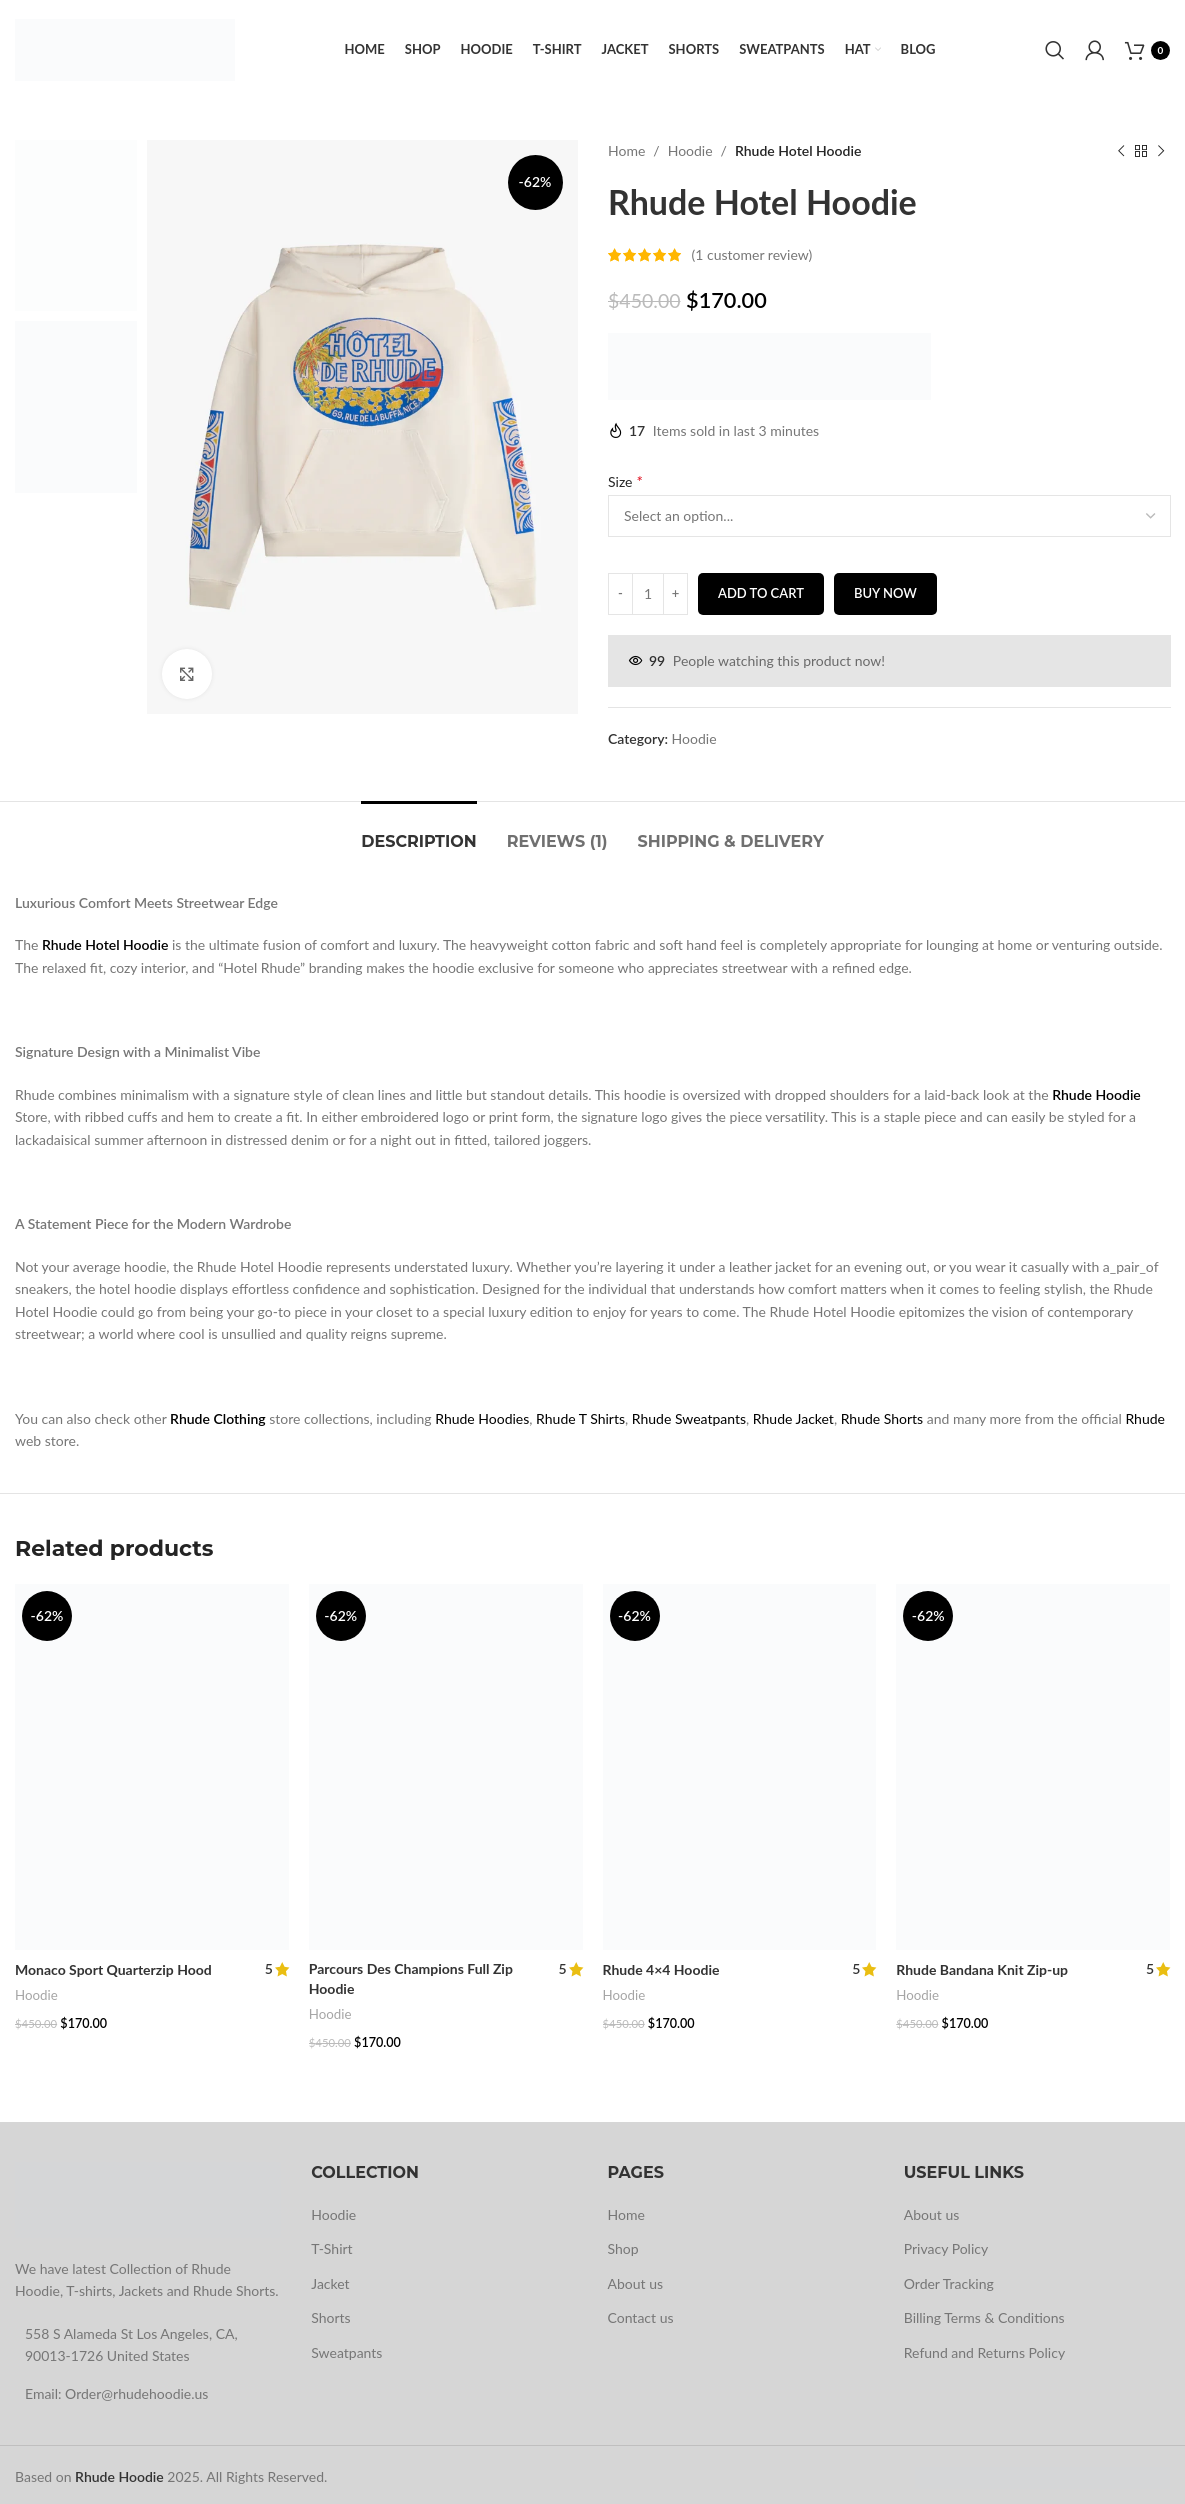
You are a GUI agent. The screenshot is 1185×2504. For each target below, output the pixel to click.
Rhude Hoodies (482, 1418)
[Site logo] (125, 48)
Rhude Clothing (218, 1418)
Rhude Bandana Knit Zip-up (982, 1969)
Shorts (330, 2312)
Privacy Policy (946, 2243)
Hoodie (689, 150)
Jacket (330, 2277)
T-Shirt (331, 2243)
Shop (623, 2243)
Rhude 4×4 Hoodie (661, 1969)
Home (626, 150)
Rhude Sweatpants (689, 1418)
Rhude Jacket (793, 1418)
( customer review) (751, 254)
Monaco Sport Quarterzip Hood (113, 1969)
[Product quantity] (648, 594)
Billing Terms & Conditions (984, 2312)
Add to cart (761, 593)
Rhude (1145, 1418)
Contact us (641, 2312)
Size (627, 480)
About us (636, 2277)
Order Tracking (949, 2277)
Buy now (884, 593)
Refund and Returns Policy (984, 2346)
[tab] (418, 831)
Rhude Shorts (882, 1418)
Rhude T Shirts (580, 1418)
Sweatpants (346, 2346)
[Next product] (1160, 151)
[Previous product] (1120, 151)
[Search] (1055, 50)
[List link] (148, 2388)
